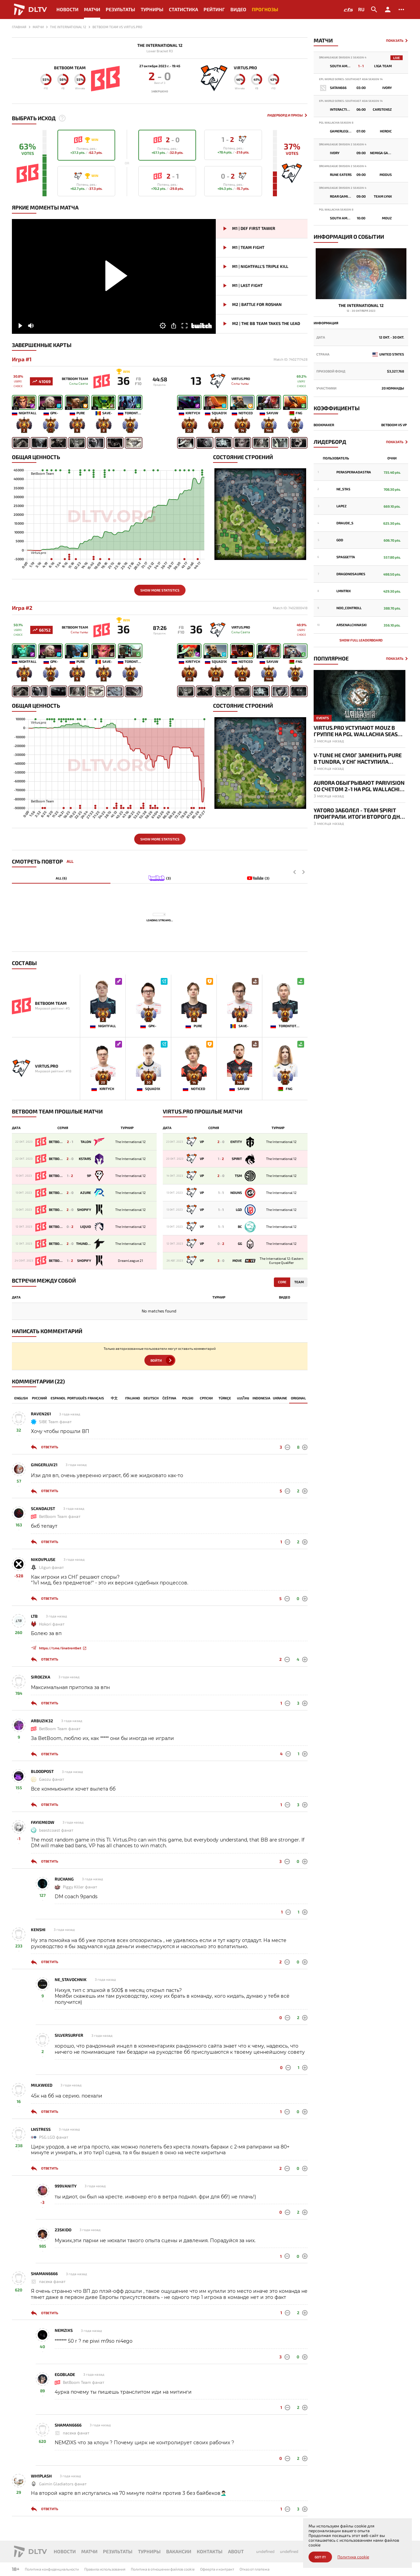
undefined (265, 2551)
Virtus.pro (245, 67)
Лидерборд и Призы (285, 115)
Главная (19, 27)
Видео (238, 9)
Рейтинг (214, 9)
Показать (394, 40)
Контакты (210, 2551)
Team (299, 1282)
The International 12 (159, 45)
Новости (67, 9)
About (236, 2551)
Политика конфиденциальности (52, 2569)
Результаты (120, 9)
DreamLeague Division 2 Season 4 (342, 57)
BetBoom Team (70, 67)
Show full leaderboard (361, 640)
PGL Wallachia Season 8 (336, 122)
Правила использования (104, 2569)
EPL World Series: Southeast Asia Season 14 (351, 79)
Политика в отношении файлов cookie (163, 2569)
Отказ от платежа (254, 2569)
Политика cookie (353, 2557)
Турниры (152, 9)
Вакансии (178, 2551)
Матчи (92, 9)
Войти (156, 1360)
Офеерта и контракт (217, 2569)
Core (282, 1282)
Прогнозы (265, 9)
